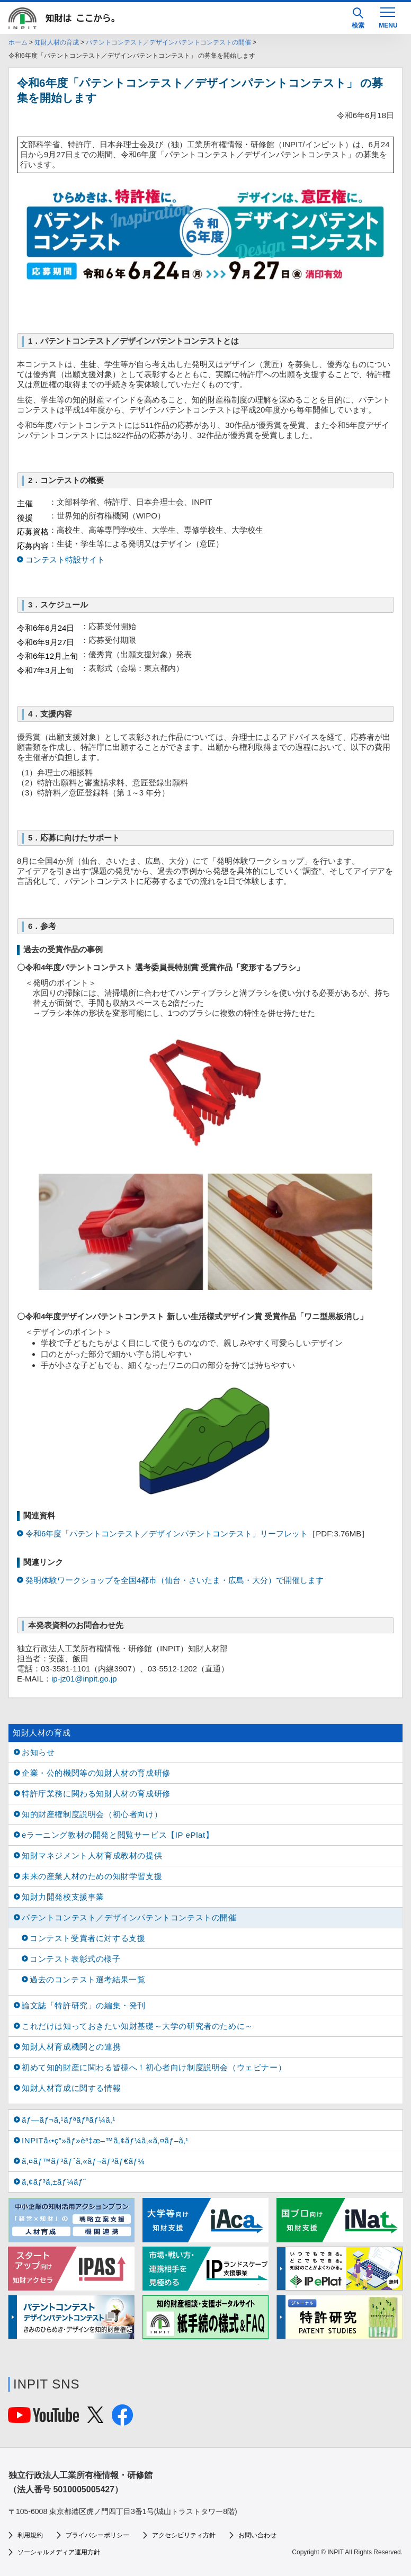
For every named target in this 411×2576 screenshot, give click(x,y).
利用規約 (30, 2535)
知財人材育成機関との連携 (71, 2046)
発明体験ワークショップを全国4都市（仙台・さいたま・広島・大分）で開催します (174, 1580)
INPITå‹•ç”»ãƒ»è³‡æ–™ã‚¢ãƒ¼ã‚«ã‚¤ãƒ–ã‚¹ (105, 2140)
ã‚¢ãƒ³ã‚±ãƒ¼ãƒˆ (54, 2181)
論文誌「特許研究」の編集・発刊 (84, 2005)
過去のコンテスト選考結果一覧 (87, 1979)
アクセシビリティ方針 (184, 2535)
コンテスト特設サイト (65, 559)
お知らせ (38, 1752)
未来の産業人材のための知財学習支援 (92, 1876)
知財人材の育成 (56, 42)
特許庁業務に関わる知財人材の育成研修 (96, 1793)
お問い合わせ (257, 2535)
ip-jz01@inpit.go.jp (84, 1678)
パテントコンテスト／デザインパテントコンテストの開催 (168, 42)
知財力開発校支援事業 (63, 1896)
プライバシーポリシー (97, 2535)
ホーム (18, 42)
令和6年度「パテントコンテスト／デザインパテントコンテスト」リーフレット (166, 1533)
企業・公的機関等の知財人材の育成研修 (96, 1772)
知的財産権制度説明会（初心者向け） (92, 1814)
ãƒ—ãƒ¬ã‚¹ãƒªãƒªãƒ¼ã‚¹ (68, 2119)
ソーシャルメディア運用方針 (58, 2552)
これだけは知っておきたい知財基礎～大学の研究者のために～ (137, 2026)
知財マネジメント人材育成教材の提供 (92, 1855)
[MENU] (388, 17)
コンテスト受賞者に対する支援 (87, 1938)
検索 (358, 18)
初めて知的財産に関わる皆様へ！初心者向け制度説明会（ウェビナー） (154, 2067)
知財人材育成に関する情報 (71, 2087)
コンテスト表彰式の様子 (75, 1958)
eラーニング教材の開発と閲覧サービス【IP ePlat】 (117, 1834)
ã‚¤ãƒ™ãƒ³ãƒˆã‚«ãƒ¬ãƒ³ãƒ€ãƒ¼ (83, 2161)
